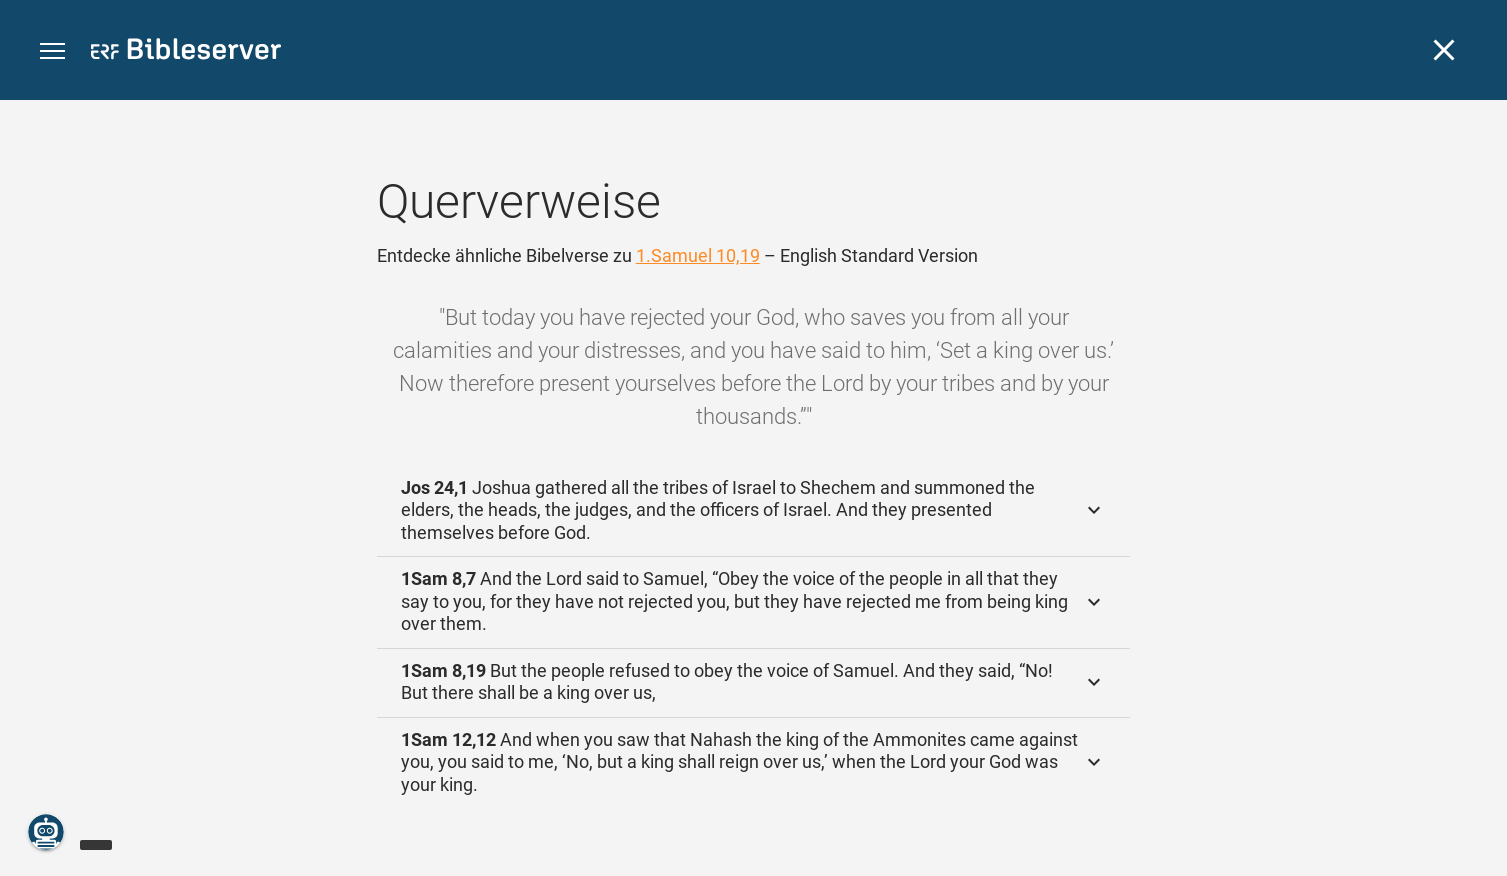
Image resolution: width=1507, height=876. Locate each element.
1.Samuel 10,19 (698, 255)
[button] (52, 51)
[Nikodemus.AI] (46, 832)
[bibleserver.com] (186, 52)
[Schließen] (1444, 50)
